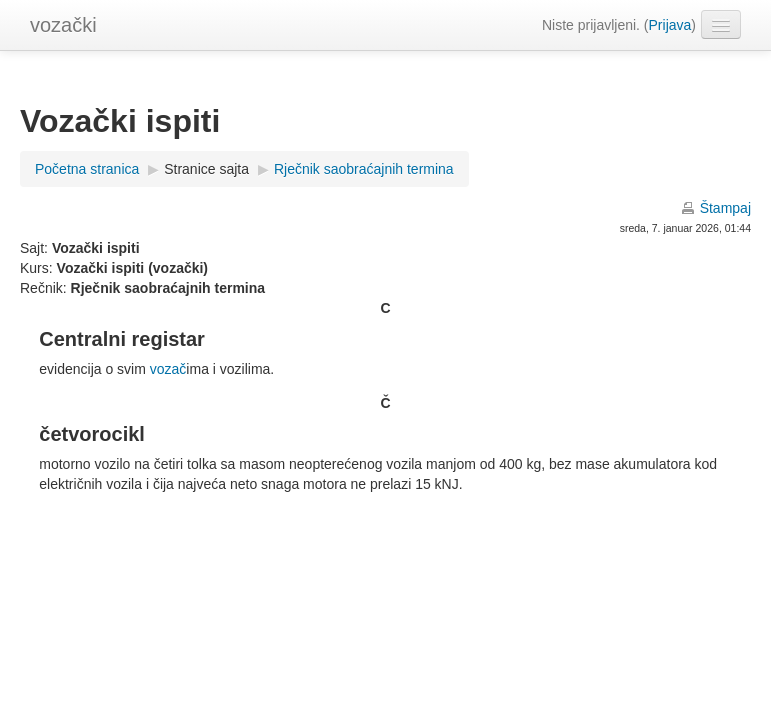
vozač (168, 369)
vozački (63, 25)
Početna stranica (87, 169)
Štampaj (725, 208)
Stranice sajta (206, 169)
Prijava (670, 25)
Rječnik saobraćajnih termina (364, 169)
